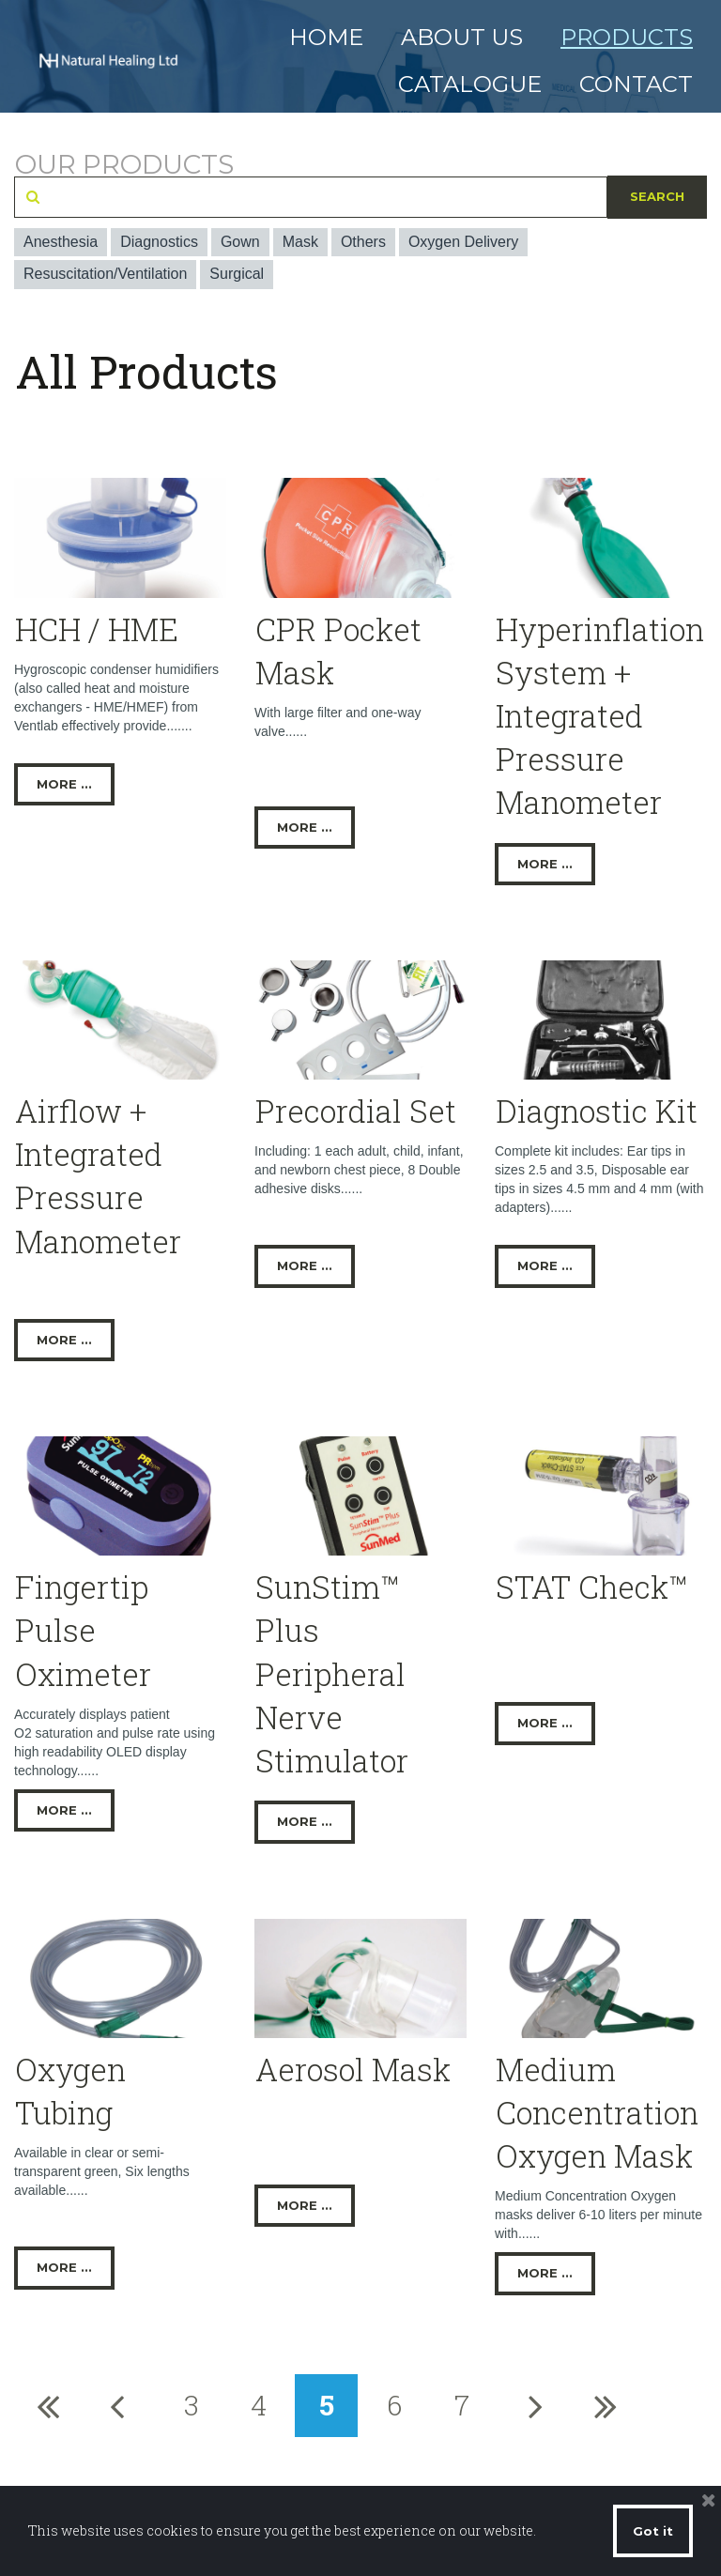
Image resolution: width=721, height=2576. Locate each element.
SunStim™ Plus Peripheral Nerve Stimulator (331, 1673)
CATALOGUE (470, 84)
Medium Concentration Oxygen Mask (597, 2112)
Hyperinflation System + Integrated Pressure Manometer (600, 715)
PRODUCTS (626, 37)
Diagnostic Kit (597, 1110)
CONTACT (636, 84)
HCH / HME (96, 629)
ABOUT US (462, 37)
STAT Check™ (591, 1586)
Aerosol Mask (353, 2069)
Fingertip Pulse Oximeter (83, 1630)
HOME (326, 37)
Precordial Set (355, 1110)
